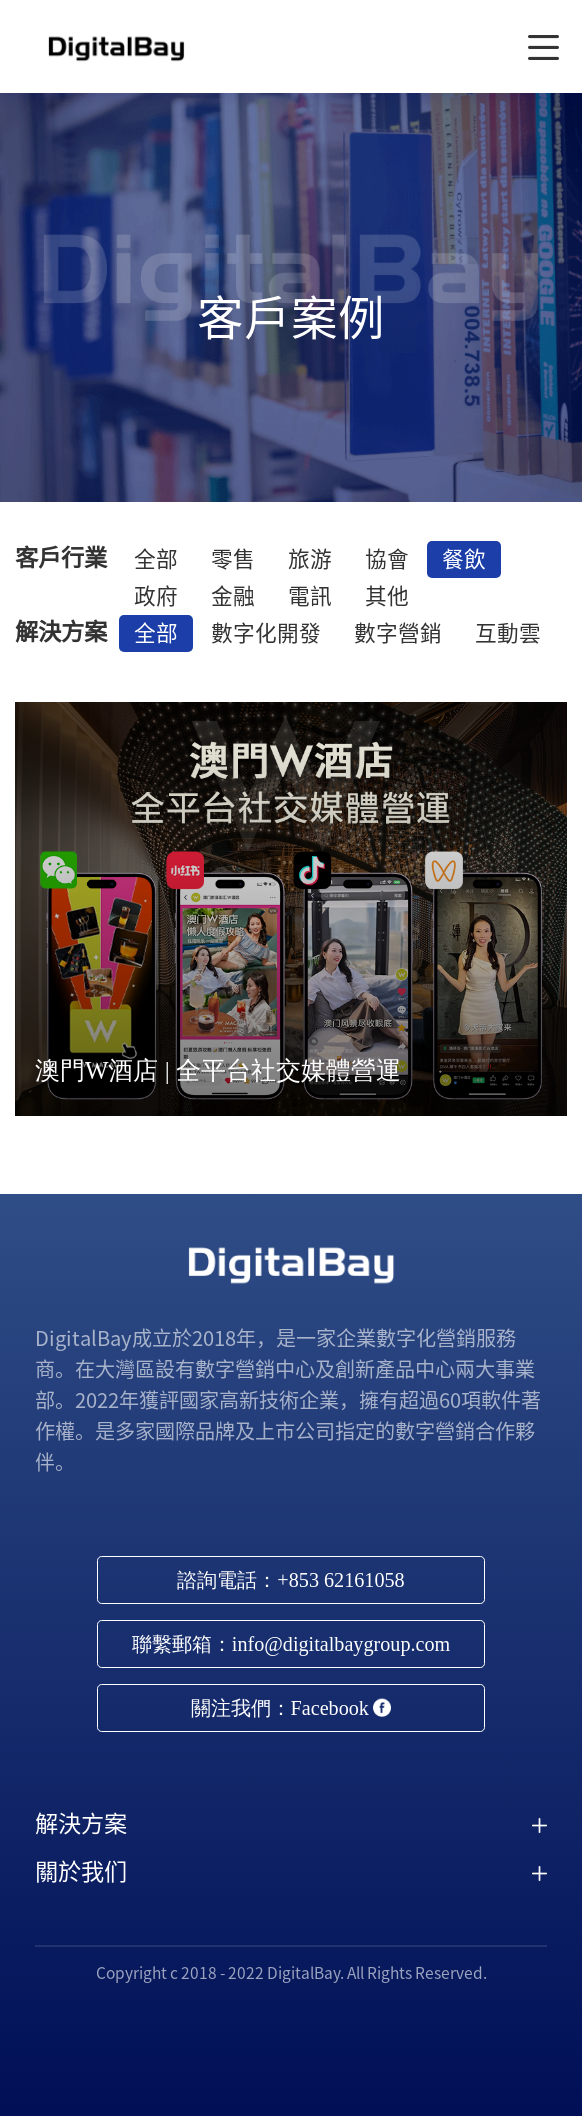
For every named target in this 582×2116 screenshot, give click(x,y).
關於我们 (81, 1871)
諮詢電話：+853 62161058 (290, 1580)
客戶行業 (61, 557)
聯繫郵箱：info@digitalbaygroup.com (291, 1644)
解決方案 (61, 631)
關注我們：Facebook (291, 1708)
